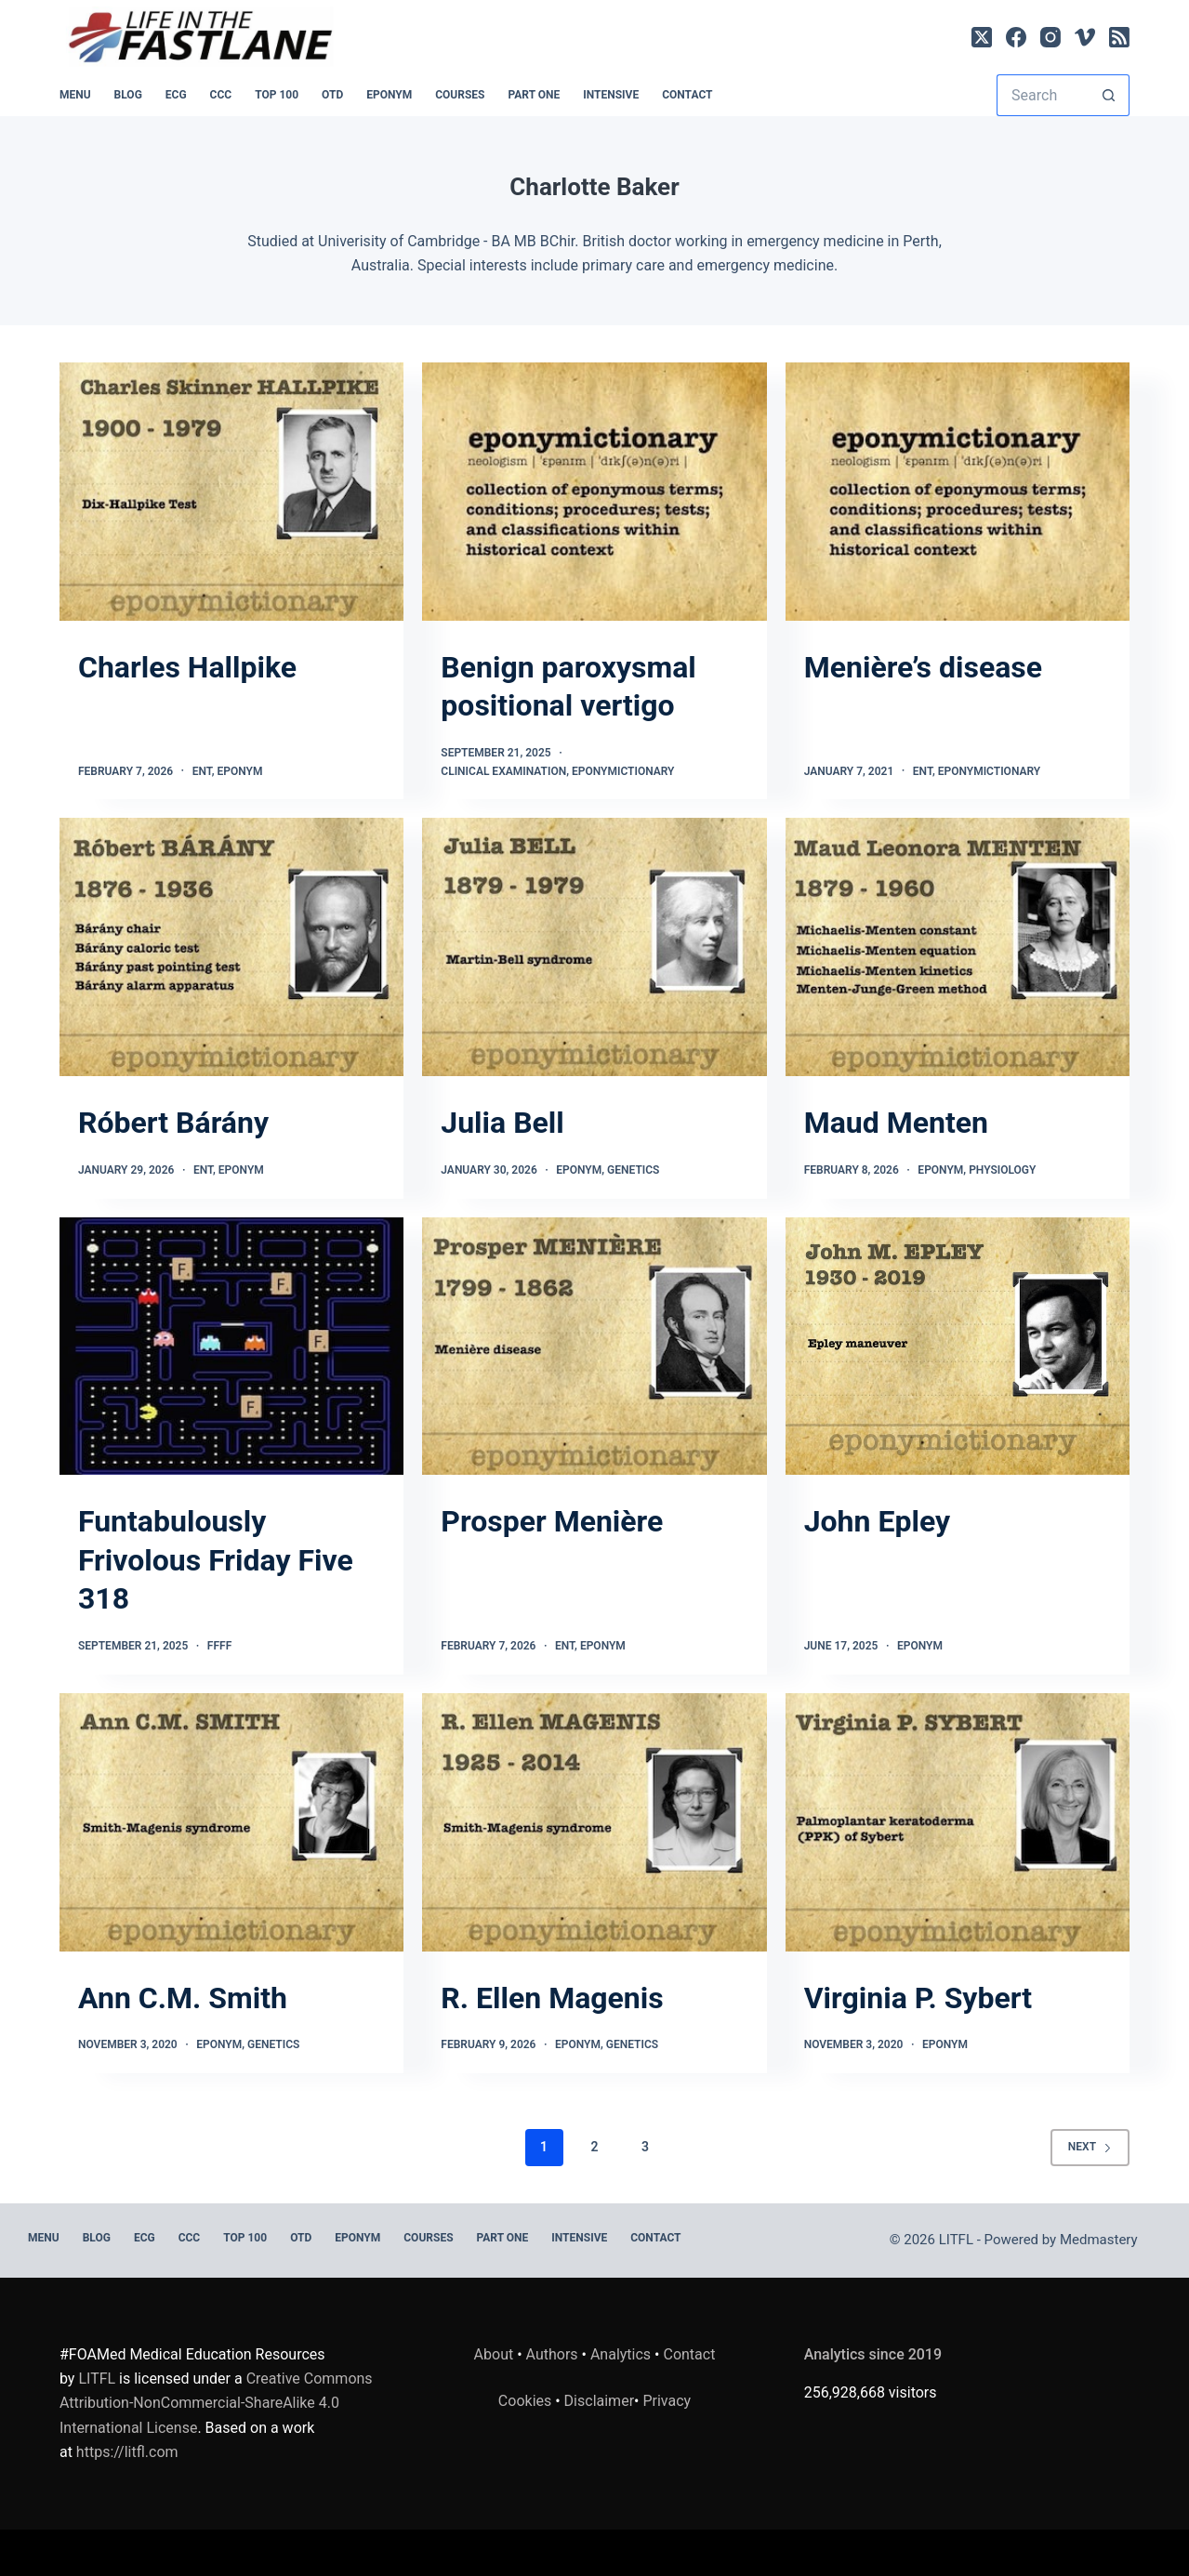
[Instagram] (1050, 37)
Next (1090, 2146)
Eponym (240, 771)
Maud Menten (896, 1122)
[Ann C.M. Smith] (231, 1822)
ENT (202, 771)
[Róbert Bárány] (231, 947)
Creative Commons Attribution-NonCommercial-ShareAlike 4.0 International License (216, 2403)
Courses (459, 94)
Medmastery (1099, 2239)
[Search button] (1109, 95)
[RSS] (1119, 37)
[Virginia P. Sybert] (958, 1822)
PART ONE (534, 94)
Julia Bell (502, 1122)
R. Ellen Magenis (552, 1998)
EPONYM (389, 94)
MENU (75, 94)
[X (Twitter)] (981, 37)
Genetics (633, 1169)
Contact (687, 94)
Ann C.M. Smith (182, 1998)
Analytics (620, 2354)
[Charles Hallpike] (231, 491)
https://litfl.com (127, 2452)
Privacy (666, 2401)
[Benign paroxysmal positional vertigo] (594, 491)
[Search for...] (1042, 95)
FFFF (219, 1645)
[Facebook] (1016, 37)
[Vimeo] (1085, 37)
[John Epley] (958, 1346)
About (494, 2354)
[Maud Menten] (958, 947)
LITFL (96, 2378)
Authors (552, 2354)
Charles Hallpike (187, 667)
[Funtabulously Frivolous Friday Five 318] (231, 1346)
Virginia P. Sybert (918, 1998)
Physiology (1002, 1169)
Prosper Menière (552, 1521)
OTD (332, 94)
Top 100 (276, 94)
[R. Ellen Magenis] (594, 1822)
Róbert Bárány (173, 1122)
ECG (176, 94)
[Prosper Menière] (594, 1346)
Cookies (526, 2401)
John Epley (877, 1521)
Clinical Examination (503, 771)
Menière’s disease (923, 667)
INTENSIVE (611, 94)
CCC (221, 94)
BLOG (128, 94)
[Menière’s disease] (958, 491)
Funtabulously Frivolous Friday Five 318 (215, 1560)
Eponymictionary (623, 771)
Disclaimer (599, 2401)
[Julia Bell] (594, 947)
